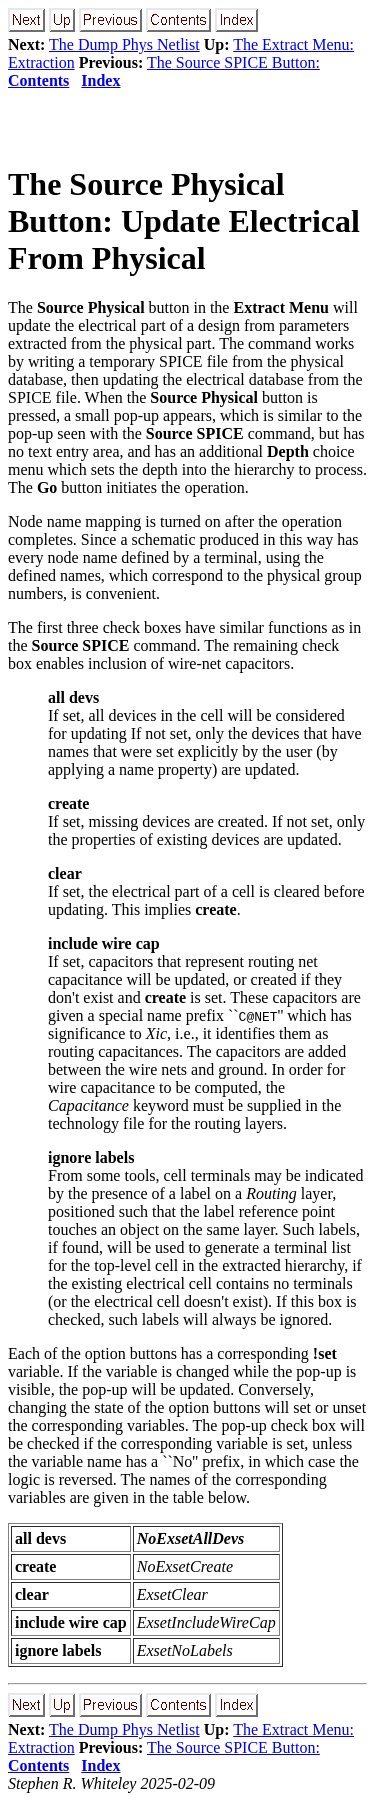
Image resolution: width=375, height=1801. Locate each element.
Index (100, 80)
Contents (38, 80)
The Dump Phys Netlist (124, 44)
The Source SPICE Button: (233, 62)
